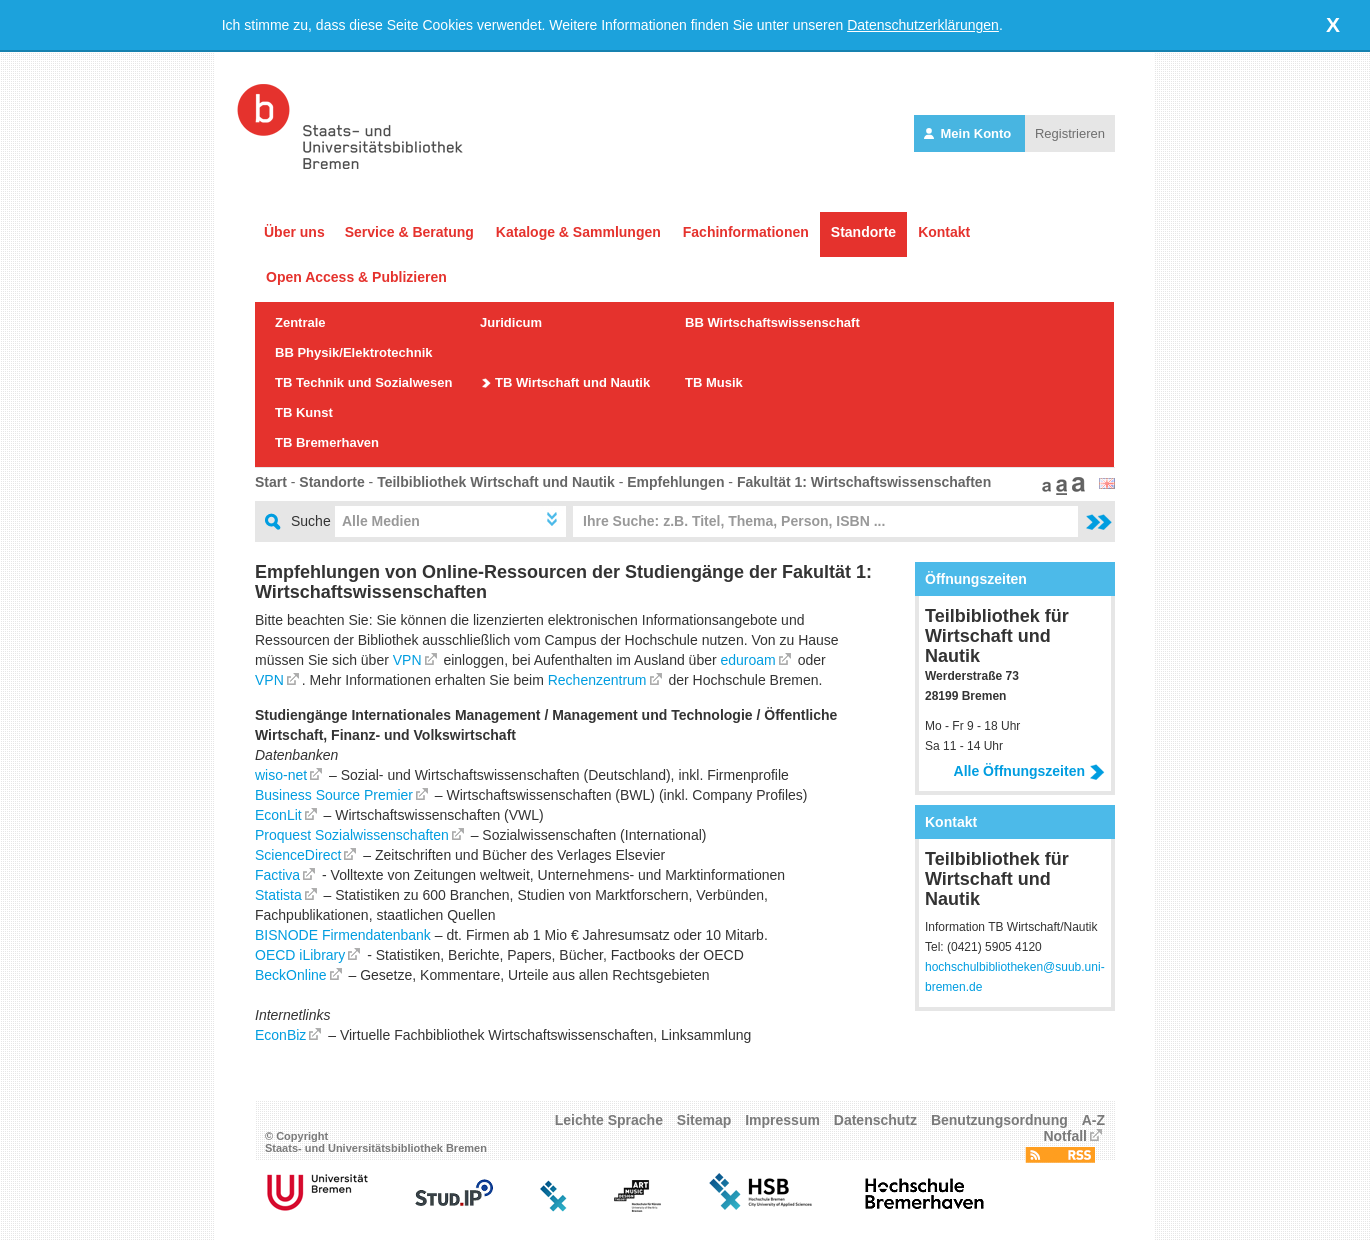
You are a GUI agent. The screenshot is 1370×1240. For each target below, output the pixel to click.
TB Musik (714, 382)
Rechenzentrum (597, 680)
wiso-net (281, 775)
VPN (407, 660)
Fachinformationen (746, 232)
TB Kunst (304, 412)
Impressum (782, 1120)
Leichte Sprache (609, 1120)
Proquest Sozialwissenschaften (352, 835)
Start (271, 482)
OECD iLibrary (300, 955)
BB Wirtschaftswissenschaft (772, 322)
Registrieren (1070, 133)
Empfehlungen (675, 482)
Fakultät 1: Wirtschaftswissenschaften (864, 482)
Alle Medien (381, 521)
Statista (278, 895)
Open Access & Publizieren (356, 277)
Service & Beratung (409, 232)
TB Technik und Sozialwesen (363, 382)
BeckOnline (291, 975)
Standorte (863, 232)
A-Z (1093, 1120)
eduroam (748, 660)
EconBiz (280, 1035)
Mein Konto (969, 133)
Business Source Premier (334, 795)
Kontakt (944, 232)
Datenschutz (875, 1120)
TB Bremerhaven (327, 442)
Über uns (294, 232)
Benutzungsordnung (999, 1120)
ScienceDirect (298, 855)
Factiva (277, 875)
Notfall (1065, 1136)
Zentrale (300, 322)
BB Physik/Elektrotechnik (354, 352)
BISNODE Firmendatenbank (343, 935)
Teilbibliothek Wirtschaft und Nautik (496, 482)
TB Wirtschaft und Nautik (572, 382)
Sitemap (704, 1120)
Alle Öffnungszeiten (1029, 771)
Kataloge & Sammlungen (578, 232)
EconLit (278, 815)
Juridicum (511, 322)
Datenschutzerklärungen (923, 25)
